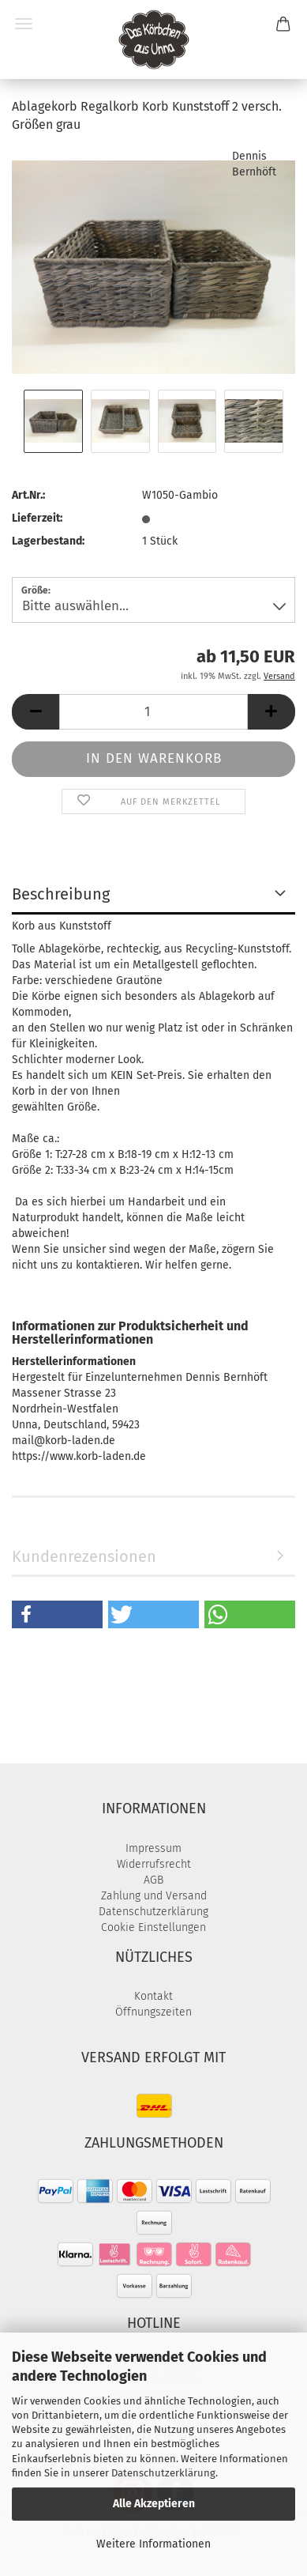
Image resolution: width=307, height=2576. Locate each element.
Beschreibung (61, 893)
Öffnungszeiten (153, 2012)
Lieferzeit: (37, 518)
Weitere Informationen (153, 2544)
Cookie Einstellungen (153, 1927)
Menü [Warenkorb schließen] (23, 24)
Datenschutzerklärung (163, 2473)
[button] (35, 712)
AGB (153, 1880)
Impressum (153, 1848)
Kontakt (153, 1996)
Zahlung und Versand (154, 1896)
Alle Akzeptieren (154, 2503)
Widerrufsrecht (154, 1864)
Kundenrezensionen (84, 1556)
